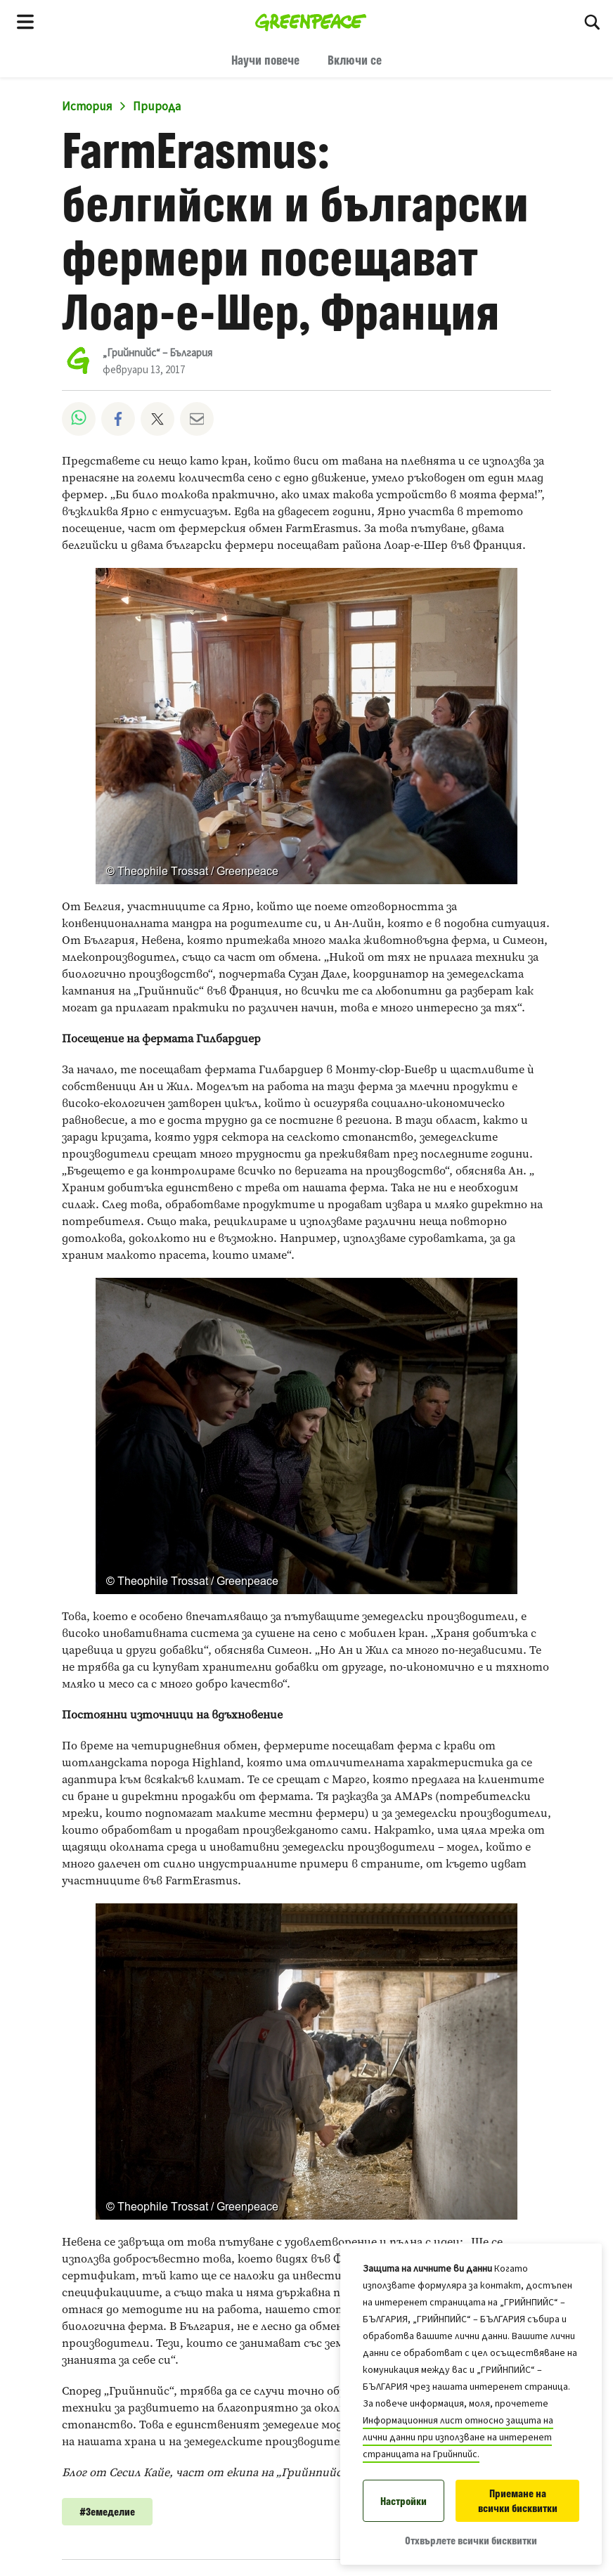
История (87, 106)
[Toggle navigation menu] (25, 21)
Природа (157, 106)
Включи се (355, 59)
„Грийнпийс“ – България (157, 353)
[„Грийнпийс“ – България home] (311, 21)
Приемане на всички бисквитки (517, 2501)
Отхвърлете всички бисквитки (471, 2540)
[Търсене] (591, 21)
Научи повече (265, 59)
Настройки (403, 2501)
